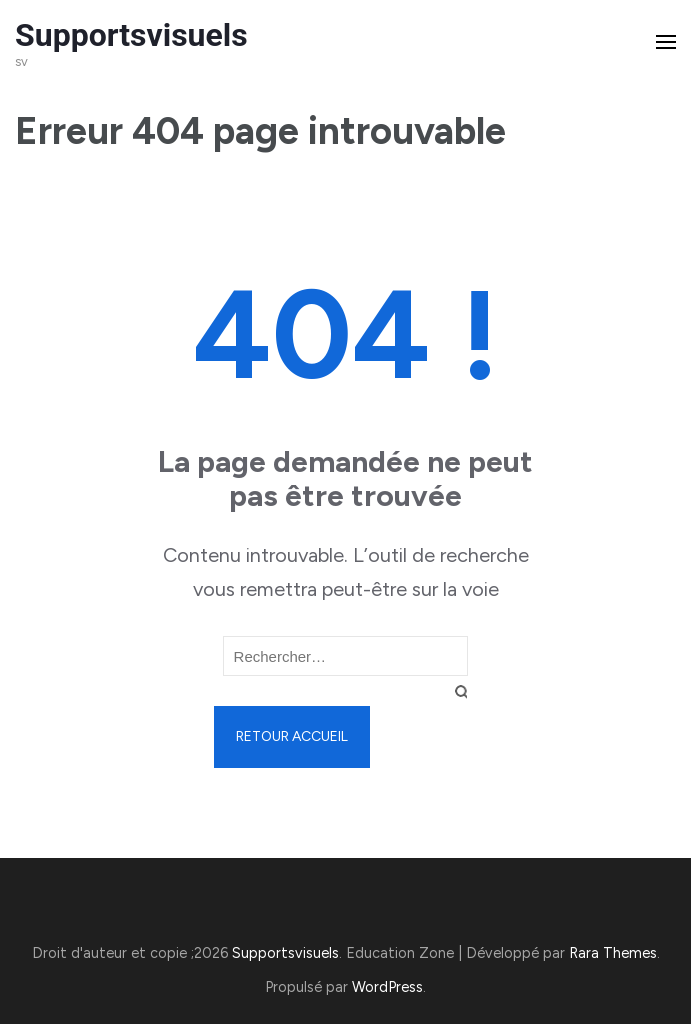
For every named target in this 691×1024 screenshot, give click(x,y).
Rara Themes (613, 953)
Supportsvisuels (131, 35)
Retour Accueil (292, 736)
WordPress (387, 987)
